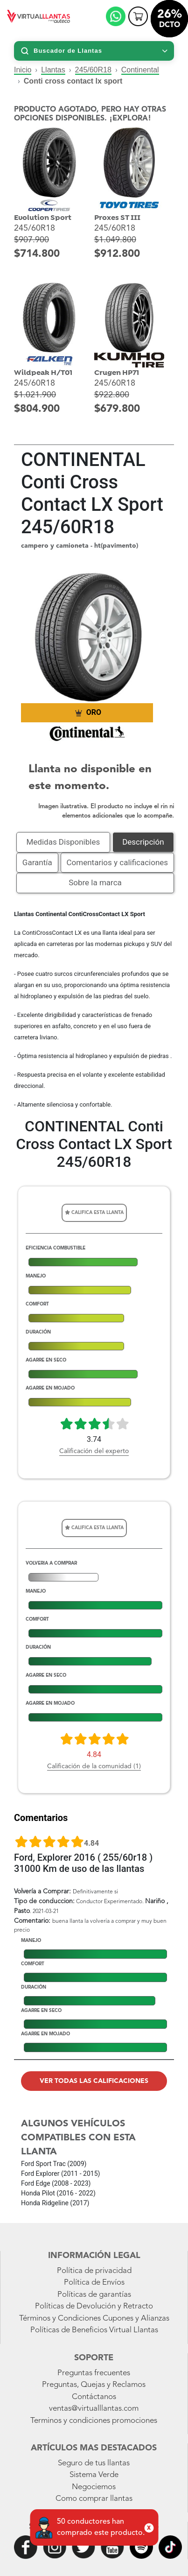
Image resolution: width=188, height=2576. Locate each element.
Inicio (22, 70)
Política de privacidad (94, 2271)
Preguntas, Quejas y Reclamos (94, 2385)
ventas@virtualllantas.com (94, 2409)
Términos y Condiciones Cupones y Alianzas (94, 2318)
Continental (140, 70)
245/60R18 (93, 70)
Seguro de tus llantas (94, 2463)
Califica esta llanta (94, 1212)
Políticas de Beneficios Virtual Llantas (94, 2330)
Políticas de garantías (94, 2295)
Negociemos (94, 2487)
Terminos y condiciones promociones (93, 2421)
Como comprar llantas (94, 2499)
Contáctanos (94, 2397)
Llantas (53, 70)
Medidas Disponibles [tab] (63, 842)
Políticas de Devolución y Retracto (94, 2306)
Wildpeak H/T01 (43, 373)
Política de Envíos (94, 2283)
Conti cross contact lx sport (73, 81)
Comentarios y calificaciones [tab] (117, 862)
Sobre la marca (95, 882)
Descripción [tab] (143, 842)
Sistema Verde (94, 2475)
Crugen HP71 (116, 373)
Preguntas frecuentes (93, 2373)
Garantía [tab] (37, 862)
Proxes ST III (117, 218)
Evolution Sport (42, 218)
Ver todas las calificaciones (94, 2081)
